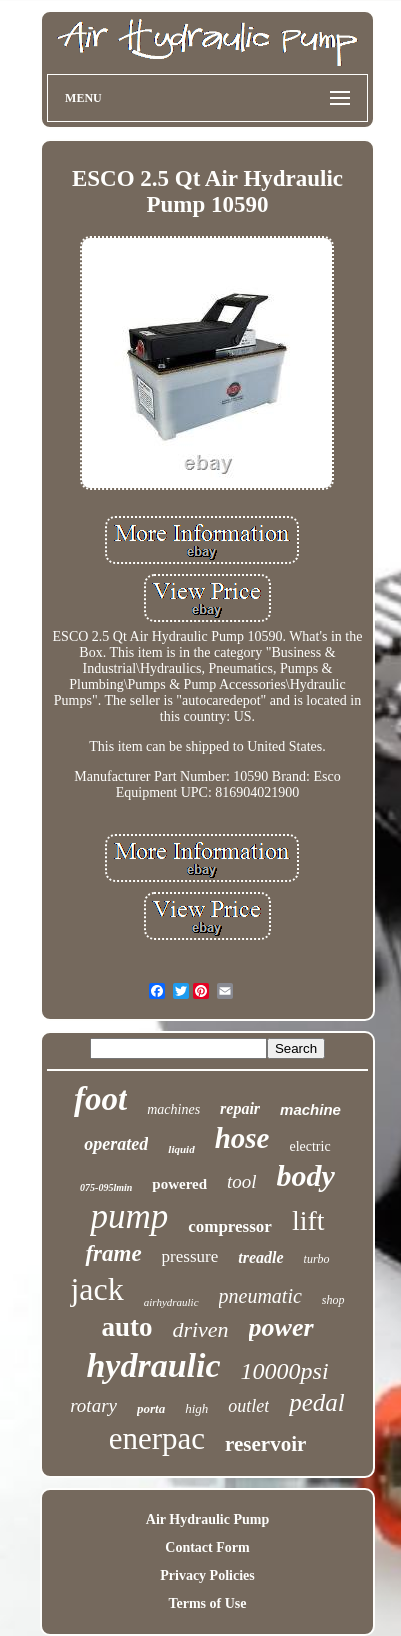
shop (333, 1300)
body (306, 1175)
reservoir (265, 1444)
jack (96, 1289)
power (281, 1327)
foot (100, 1099)
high (196, 1408)
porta (151, 1408)
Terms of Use (207, 1603)
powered (179, 1184)
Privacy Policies (207, 1575)
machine (310, 1109)
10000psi (285, 1371)
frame (113, 1253)
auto (126, 1327)
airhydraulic (171, 1302)
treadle (260, 1257)
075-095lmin (106, 1187)
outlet (248, 1406)
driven (200, 1329)
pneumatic (260, 1296)
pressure (190, 1256)
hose (242, 1138)
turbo (317, 1259)
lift (308, 1220)
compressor (230, 1226)
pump (129, 1216)
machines (173, 1109)
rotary (93, 1405)
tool (242, 1181)
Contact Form (207, 1547)
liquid (181, 1149)
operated (116, 1144)
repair (240, 1108)
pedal (317, 1402)
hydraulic (153, 1365)
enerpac (157, 1438)
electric (309, 1146)
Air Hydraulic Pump (207, 1519)
